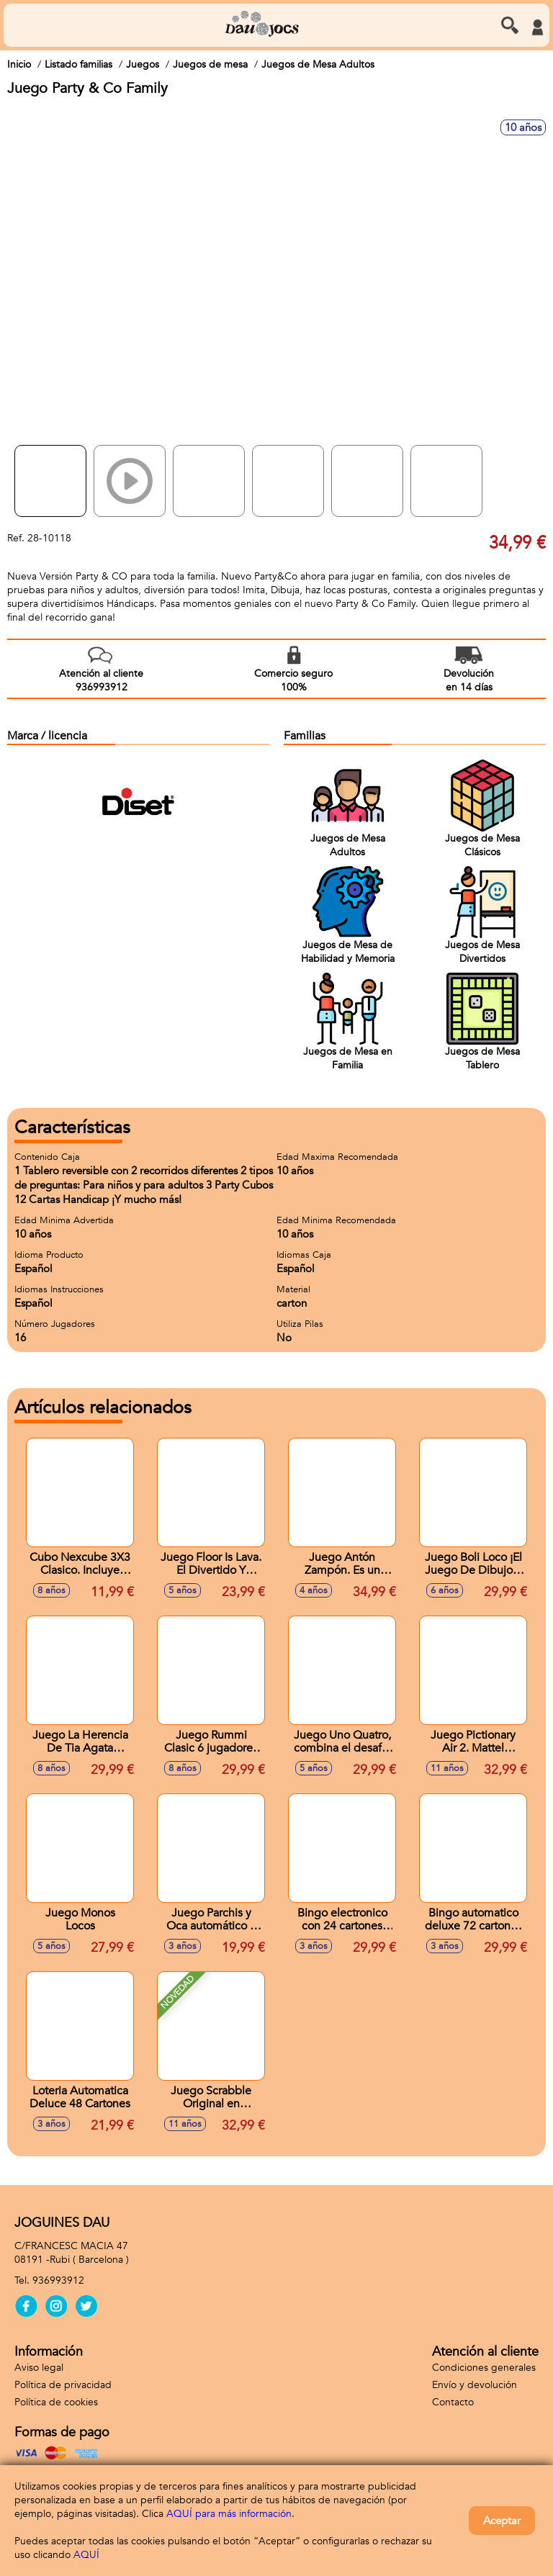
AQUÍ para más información (229, 2514)
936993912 (58, 2280)
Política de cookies (56, 2402)
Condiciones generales (484, 2367)
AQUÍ (86, 2555)
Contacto (453, 2402)
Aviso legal (38, 2367)
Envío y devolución (474, 2385)
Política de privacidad (63, 2385)
